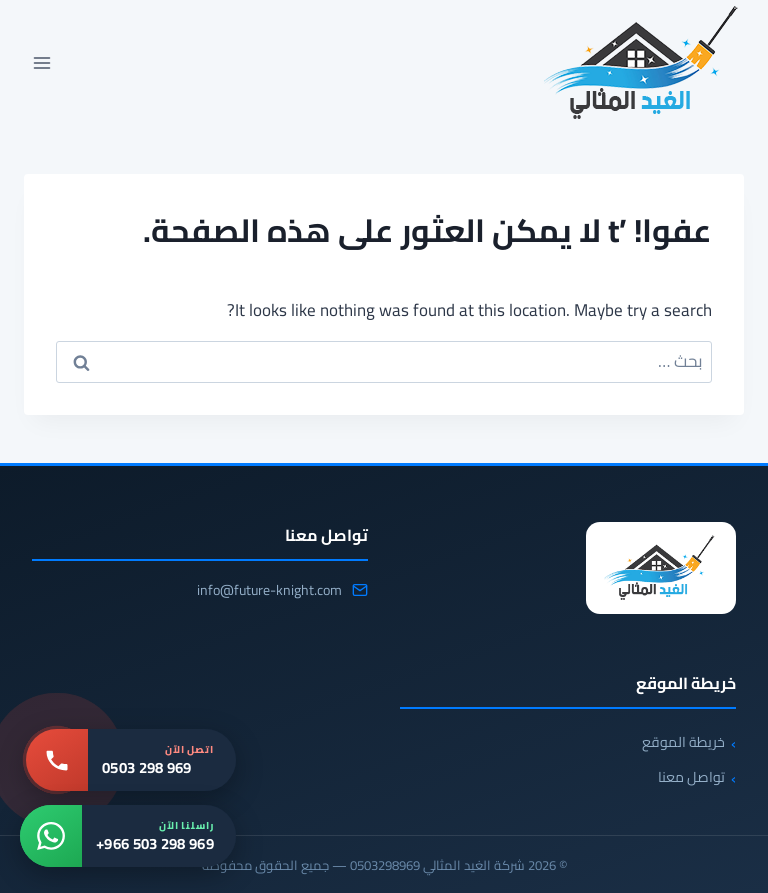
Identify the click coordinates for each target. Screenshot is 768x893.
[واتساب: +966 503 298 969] (128, 836)
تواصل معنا (691, 777)
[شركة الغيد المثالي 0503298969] (661, 568)
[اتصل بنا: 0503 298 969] (131, 760)
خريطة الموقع (683, 742)
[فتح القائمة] (42, 62)
